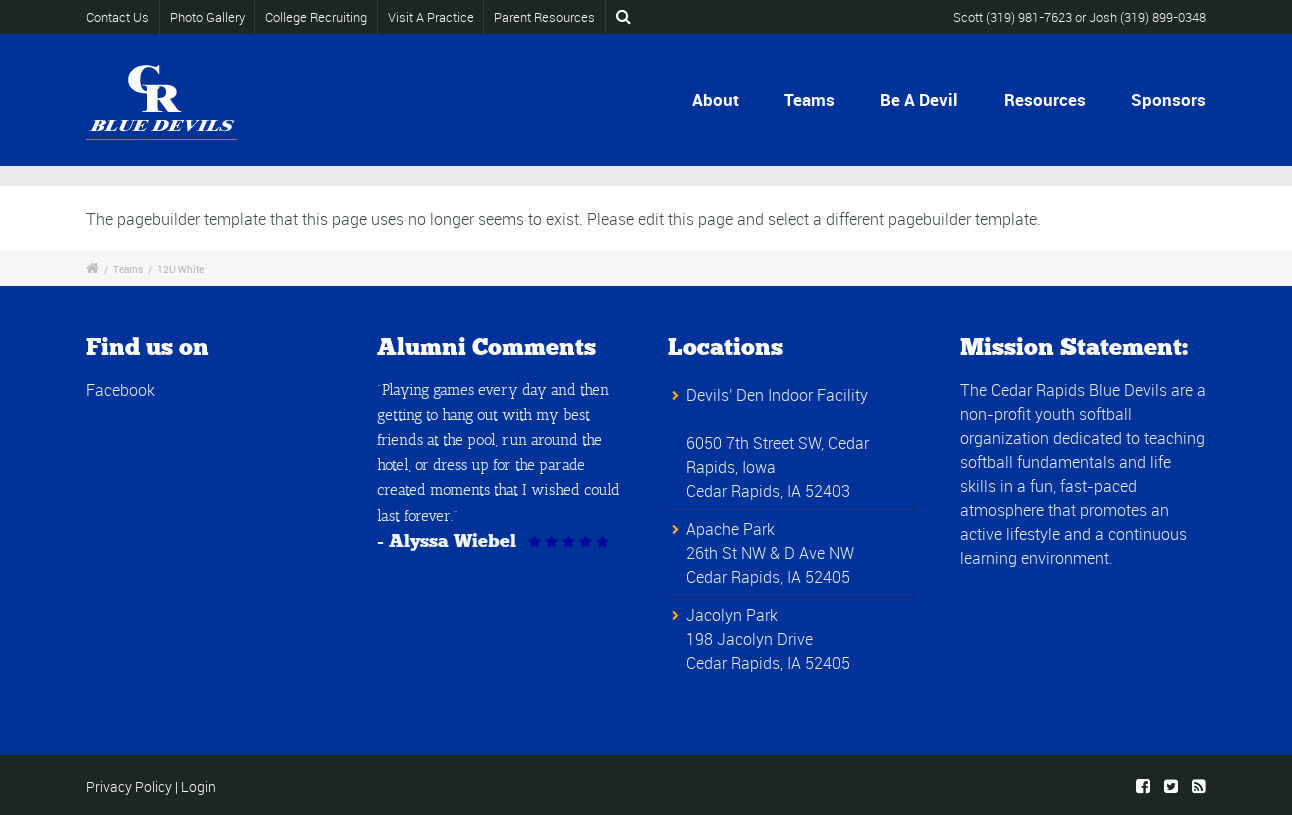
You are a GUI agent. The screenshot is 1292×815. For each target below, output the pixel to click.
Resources (1045, 99)
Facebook (120, 390)
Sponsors (1168, 99)
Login (198, 786)
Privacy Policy (129, 786)
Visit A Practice (431, 17)
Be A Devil (919, 99)
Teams (809, 99)
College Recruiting (316, 17)
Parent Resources (544, 17)
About (715, 99)
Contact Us (119, 17)
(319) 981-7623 (1029, 17)
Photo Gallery (207, 17)
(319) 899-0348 (1163, 17)
